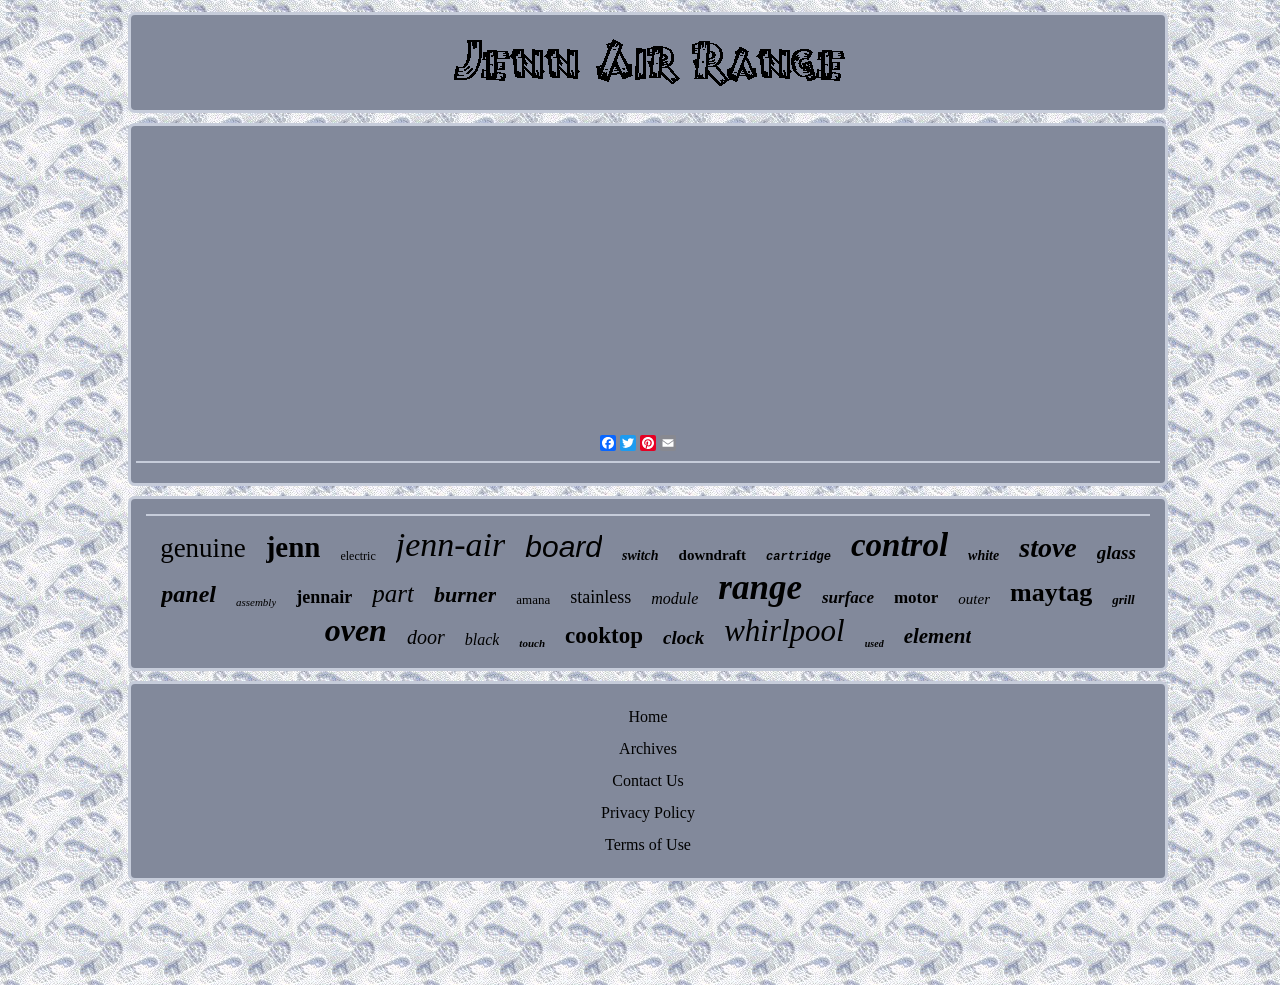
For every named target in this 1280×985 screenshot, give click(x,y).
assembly (256, 602)
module (674, 598)
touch (532, 643)
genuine (202, 548)
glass (1116, 552)
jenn (293, 547)
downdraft (713, 555)
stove (1048, 547)
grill (1123, 599)
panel (188, 594)
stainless (600, 597)
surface (848, 597)
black (482, 639)
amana (533, 599)
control (899, 545)
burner (465, 594)
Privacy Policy (648, 812)
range (760, 587)
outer (974, 599)
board (563, 546)
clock (683, 637)
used (874, 643)
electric (357, 556)
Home (647, 716)
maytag (1051, 592)
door (426, 637)
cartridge (798, 557)
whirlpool (784, 630)
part (393, 593)
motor (916, 597)
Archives (648, 748)
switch (640, 555)
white (983, 555)
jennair (324, 597)
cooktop (604, 635)
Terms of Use (648, 844)
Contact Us (648, 780)
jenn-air (451, 544)
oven (356, 630)
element (938, 636)
